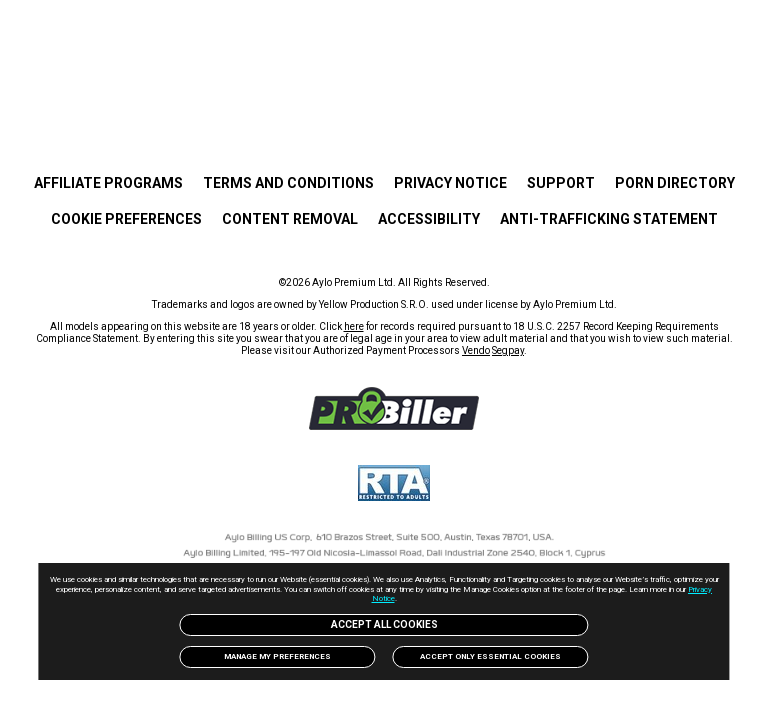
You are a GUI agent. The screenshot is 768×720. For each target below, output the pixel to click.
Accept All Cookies (384, 624)
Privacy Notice (426, 598)
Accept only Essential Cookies (493, 656)
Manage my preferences (275, 656)
